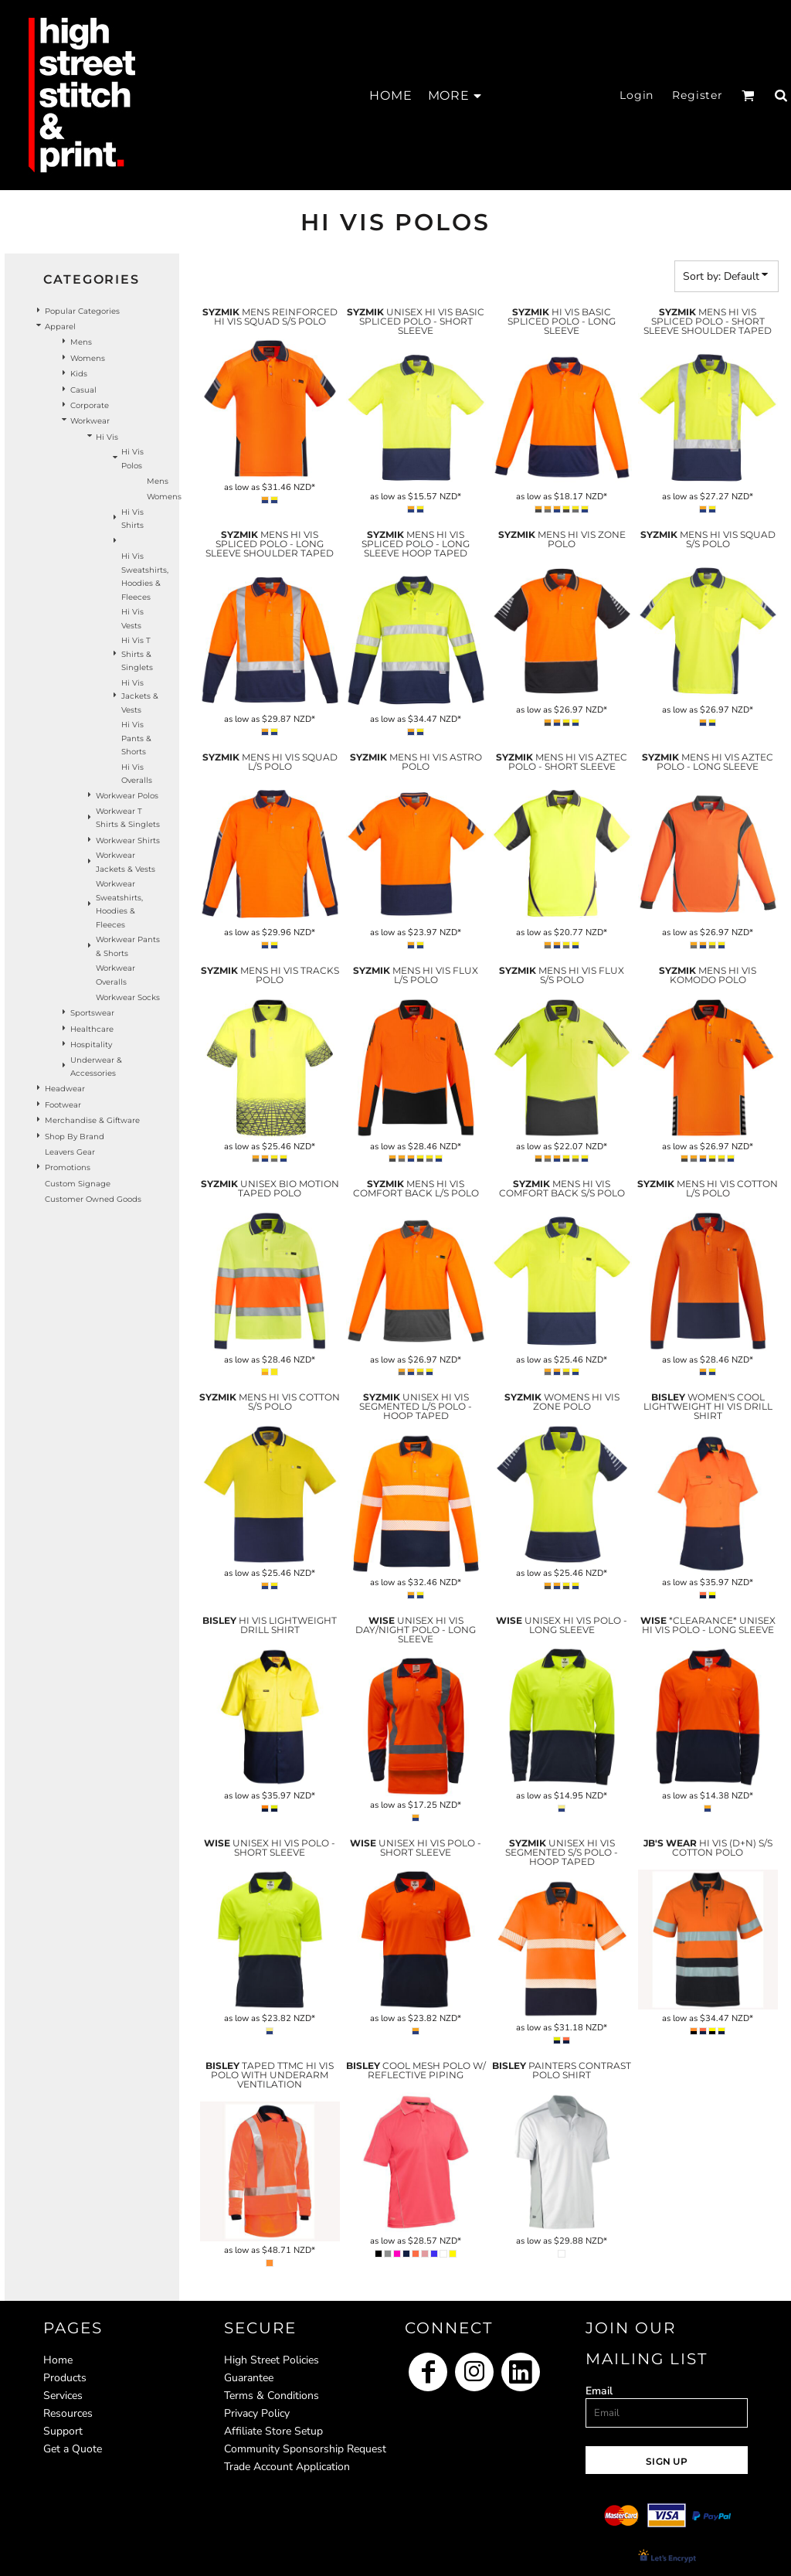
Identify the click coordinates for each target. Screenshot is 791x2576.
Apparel (60, 327)
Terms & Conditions (271, 2395)
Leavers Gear (70, 1152)
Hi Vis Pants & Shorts (136, 738)
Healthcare (92, 1029)
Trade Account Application (287, 2466)
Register (697, 95)
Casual (83, 390)
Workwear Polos (127, 796)
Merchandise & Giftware (92, 1120)
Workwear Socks (128, 997)
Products (65, 2377)
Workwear (90, 421)
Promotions (67, 1167)
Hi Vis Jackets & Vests (139, 696)
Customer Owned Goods (93, 1199)
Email (599, 2391)
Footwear (63, 1105)
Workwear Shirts (128, 840)
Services (63, 2395)
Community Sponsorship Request (305, 2449)
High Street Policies (271, 2360)
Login (637, 95)
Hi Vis (107, 437)
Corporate (89, 405)
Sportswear (92, 1013)
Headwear (65, 1089)
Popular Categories (82, 311)
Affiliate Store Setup (273, 2431)
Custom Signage (77, 1184)
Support (63, 2431)
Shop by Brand (74, 1136)
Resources (68, 2413)
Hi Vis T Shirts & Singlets (137, 653)
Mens (81, 342)
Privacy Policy (257, 2413)
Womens (87, 358)
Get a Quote (72, 2449)
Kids (78, 374)
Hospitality (91, 1045)
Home (58, 2360)
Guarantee (248, 2377)
